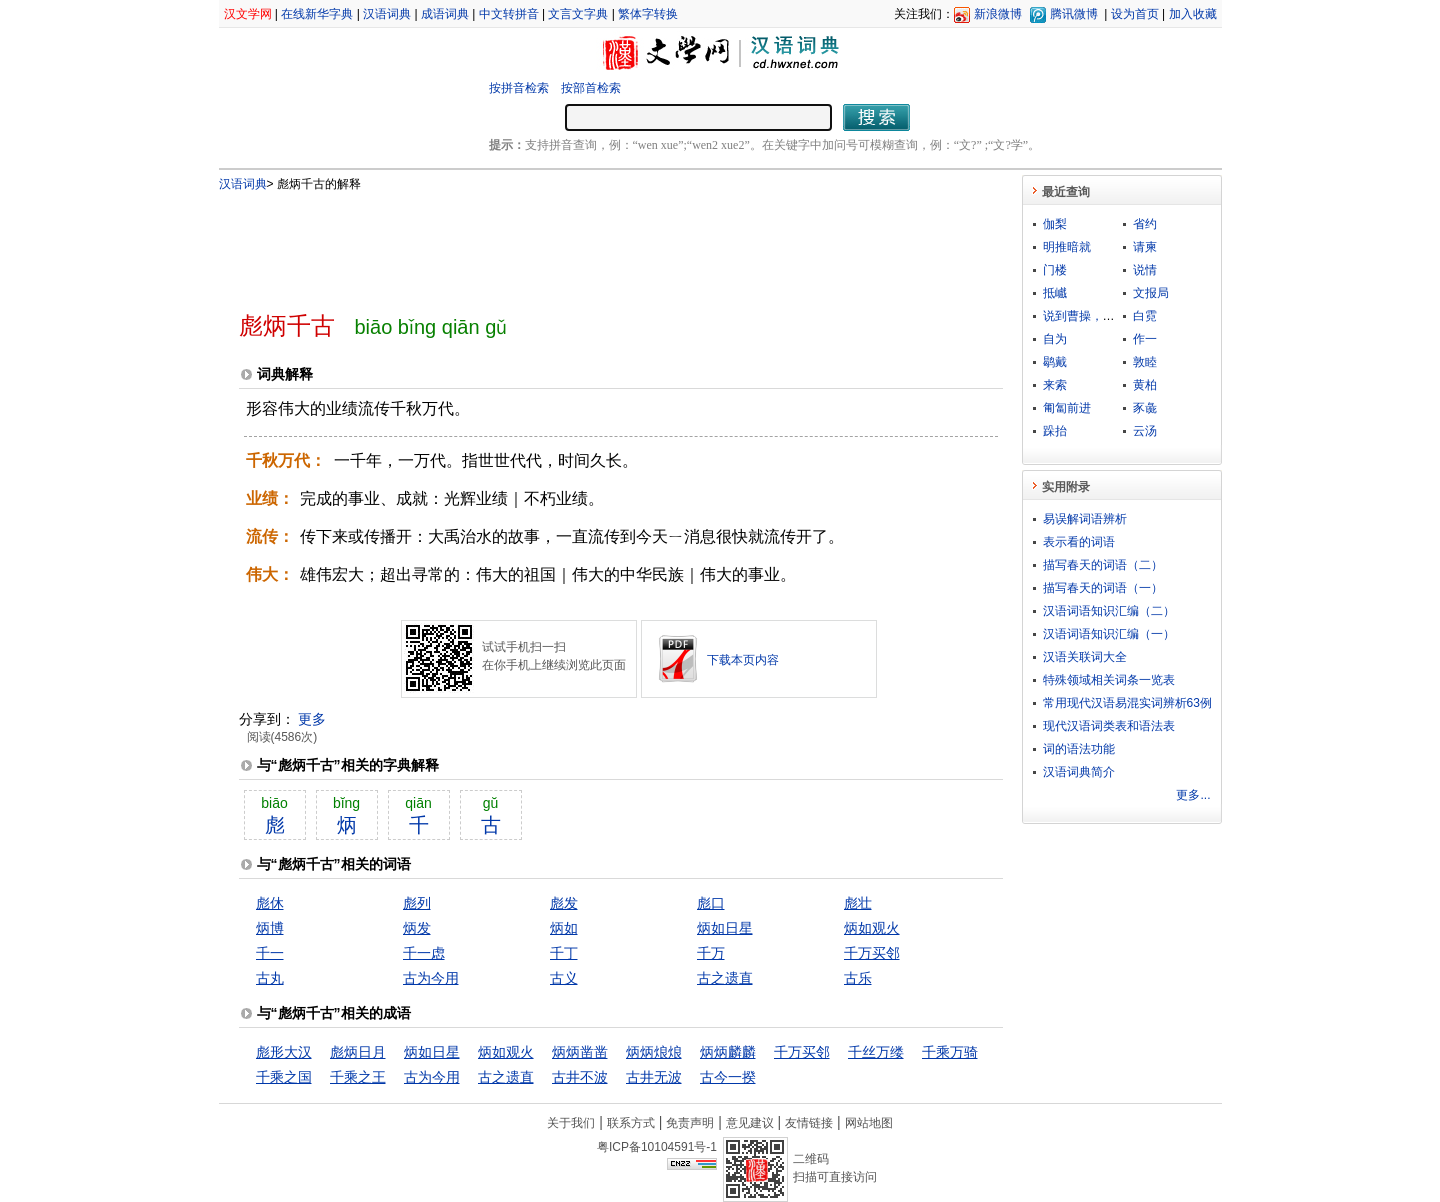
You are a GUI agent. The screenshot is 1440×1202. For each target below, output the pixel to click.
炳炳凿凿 (580, 1052)
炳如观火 (872, 928)
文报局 (1151, 293)
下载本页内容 (743, 660)
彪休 (270, 903)
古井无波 (654, 1077)
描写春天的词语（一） (1103, 588)
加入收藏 (1193, 14)
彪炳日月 (358, 1052)
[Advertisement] (588, 243)
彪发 (564, 903)
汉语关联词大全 (1085, 657)
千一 (270, 953)
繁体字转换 (648, 14)
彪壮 (858, 903)
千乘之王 (358, 1077)
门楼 (1055, 270)
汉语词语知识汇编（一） (1109, 634)
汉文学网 (248, 14)
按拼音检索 (519, 88)
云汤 (1145, 431)
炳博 (270, 928)
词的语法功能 (1079, 749)
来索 (1055, 385)
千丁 (564, 953)
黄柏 (1145, 385)
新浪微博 (998, 14)
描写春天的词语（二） (1103, 565)
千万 (711, 953)
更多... (1193, 795)
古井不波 (580, 1077)
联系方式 (631, 1123)
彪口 (711, 903)
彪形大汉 (284, 1052)
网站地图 (869, 1123)
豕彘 (1145, 408)
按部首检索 (591, 88)
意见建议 (750, 1123)
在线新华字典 (317, 14)
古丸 (270, 978)
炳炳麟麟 (728, 1052)
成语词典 (445, 14)
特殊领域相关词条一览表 (1109, 680)
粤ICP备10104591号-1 (657, 1147)
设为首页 (1135, 14)
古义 (564, 978)
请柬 (1145, 247)
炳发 (417, 928)
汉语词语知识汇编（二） (1109, 611)
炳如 (564, 928)
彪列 (417, 903)
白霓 (1145, 316)
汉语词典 (387, 14)
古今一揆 (728, 1077)
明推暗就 (1067, 247)
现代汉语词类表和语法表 (1109, 726)
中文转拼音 (509, 14)
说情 (1145, 270)
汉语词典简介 (1079, 772)
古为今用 (431, 978)
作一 (1145, 339)
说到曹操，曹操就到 (1097, 316)
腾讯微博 (1074, 14)
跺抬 (1055, 431)
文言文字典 (578, 14)
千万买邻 (872, 953)
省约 (1145, 224)
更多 (312, 719)
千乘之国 (284, 1077)
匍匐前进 (1067, 408)
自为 (1055, 339)
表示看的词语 (1079, 542)
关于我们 (571, 1123)
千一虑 (424, 953)
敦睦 (1145, 362)
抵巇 (1055, 293)
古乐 (858, 978)
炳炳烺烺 (654, 1052)
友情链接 (809, 1123)
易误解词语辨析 (1085, 519)
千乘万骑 (950, 1052)
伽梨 (1055, 224)
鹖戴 (1055, 362)
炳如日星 (725, 928)
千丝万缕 (876, 1052)
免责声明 (690, 1123)
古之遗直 (725, 978)
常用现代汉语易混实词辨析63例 (1127, 703)
